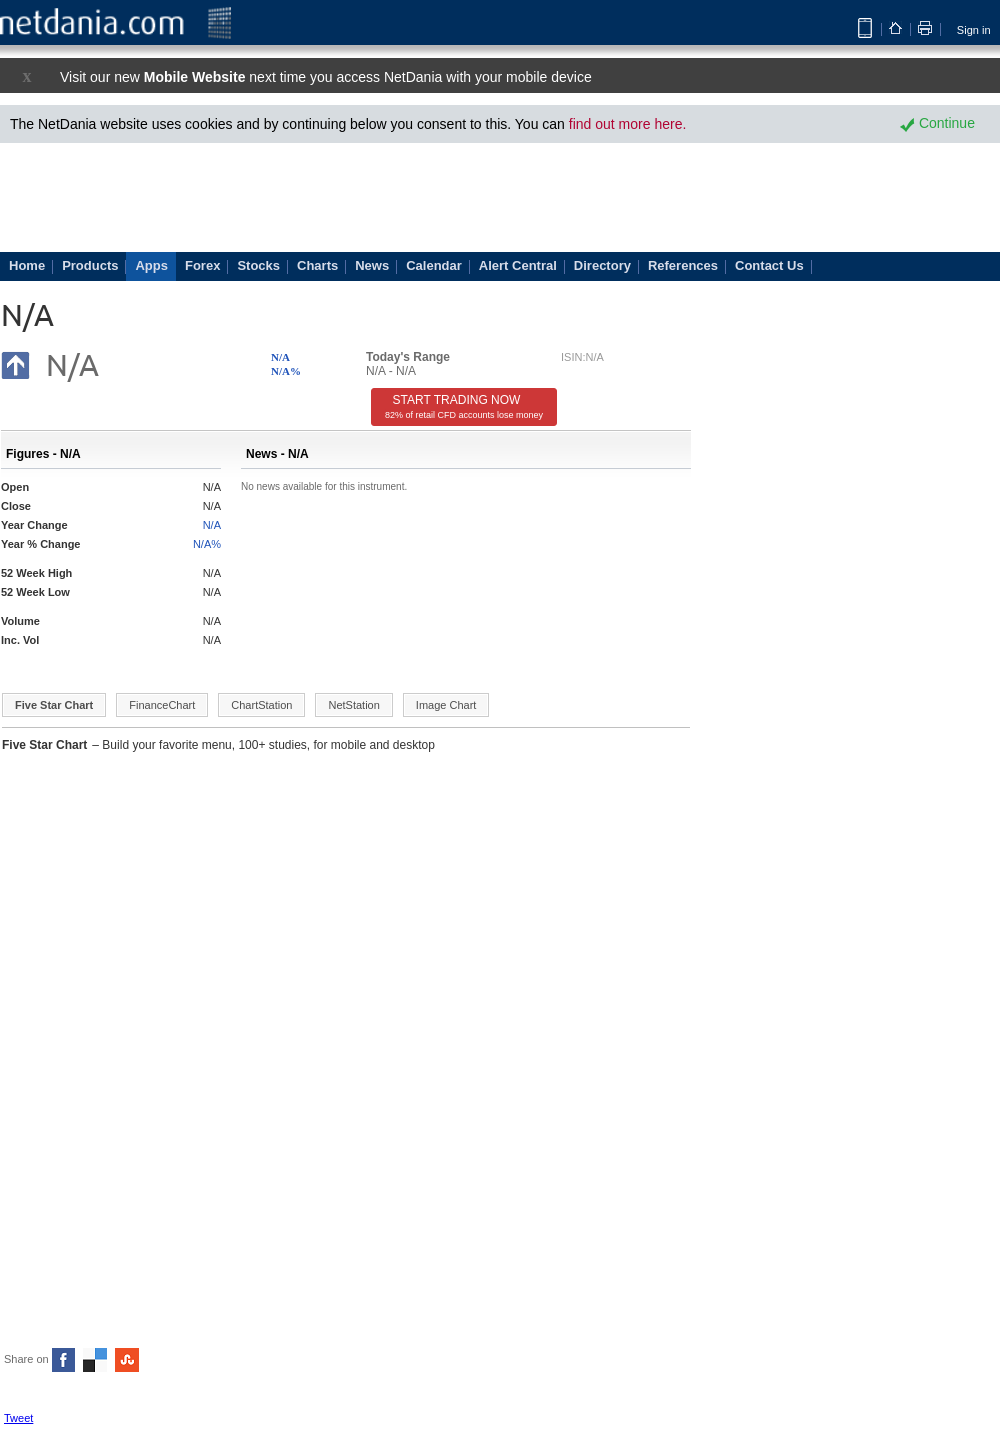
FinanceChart (162, 705)
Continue (937, 123)
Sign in (974, 30)
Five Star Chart (54, 705)
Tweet (18, 1418)
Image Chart (446, 705)
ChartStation (261, 705)
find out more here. (628, 124)
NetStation (353, 705)
